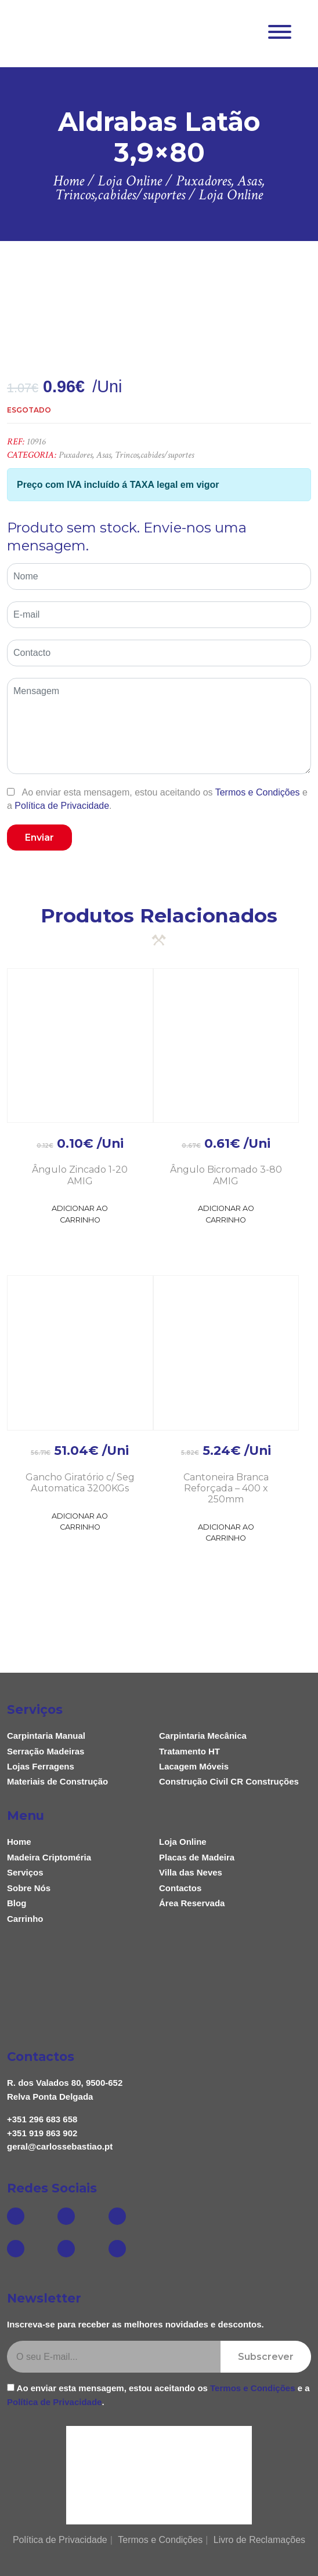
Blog (16, 1903)
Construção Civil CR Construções (229, 1781)
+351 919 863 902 (42, 2133)
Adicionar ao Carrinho (80, 1214)
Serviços (25, 1872)
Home (19, 1842)
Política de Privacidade (62, 806)
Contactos (180, 1888)
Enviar (39, 837)
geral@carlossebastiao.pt (60, 2146)
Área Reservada (192, 1903)
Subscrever (266, 2356)
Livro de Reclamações (259, 2540)
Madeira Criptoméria (49, 1857)
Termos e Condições (257, 792)
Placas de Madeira (196, 1857)
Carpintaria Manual (46, 1736)
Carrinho (25, 1919)
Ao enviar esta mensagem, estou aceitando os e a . (157, 799)
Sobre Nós (28, 1888)
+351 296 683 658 (42, 2119)
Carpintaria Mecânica (203, 1736)
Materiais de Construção (57, 1781)
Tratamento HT (189, 1751)
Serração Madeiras (45, 1751)
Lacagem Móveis (194, 1766)
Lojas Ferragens (40, 1766)
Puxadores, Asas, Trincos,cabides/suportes (126, 455)
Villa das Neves (190, 1872)
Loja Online (183, 1842)
